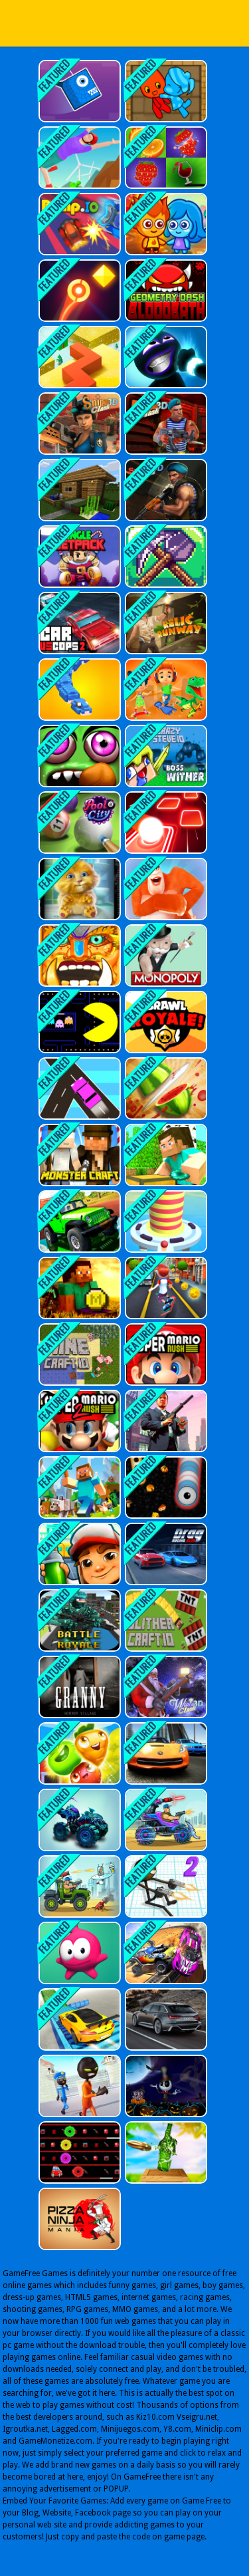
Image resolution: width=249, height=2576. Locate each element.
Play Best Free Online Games (125, 23)
